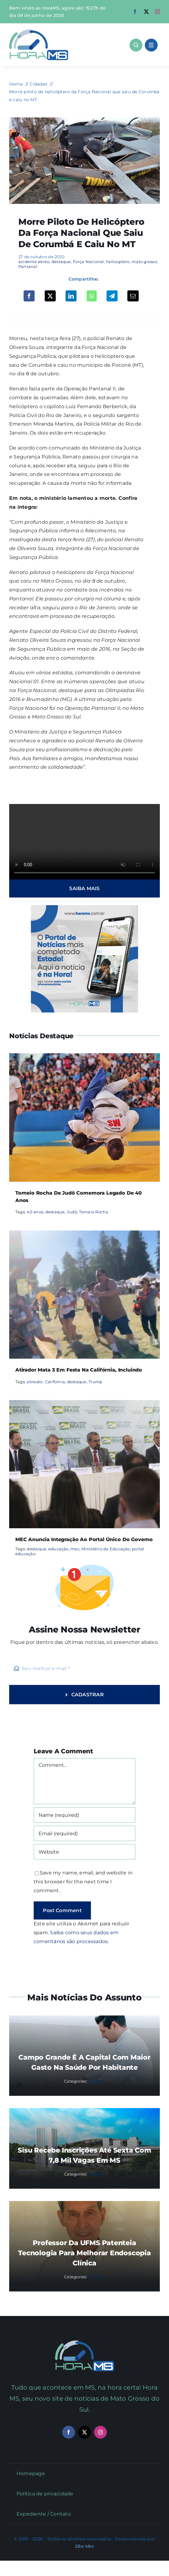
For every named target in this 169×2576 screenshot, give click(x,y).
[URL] (84, 1851)
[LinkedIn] (71, 296)
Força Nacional (88, 261)
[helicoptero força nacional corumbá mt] (84, 120)
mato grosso (144, 261)
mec (75, 1548)
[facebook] (135, 11)
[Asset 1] (38, 32)
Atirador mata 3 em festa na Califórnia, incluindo (78, 1370)
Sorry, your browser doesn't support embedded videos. (84, 841)
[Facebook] (29, 296)
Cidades (96, 2081)
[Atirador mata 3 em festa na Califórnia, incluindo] (84, 1235)
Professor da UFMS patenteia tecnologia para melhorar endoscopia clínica (84, 2253)
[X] (50, 296)
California (55, 1381)
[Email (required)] (84, 1833)
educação (58, 1548)
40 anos (35, 1211)
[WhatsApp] (91, 296)
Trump (95, 1381)
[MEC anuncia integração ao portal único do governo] (84, 1404)
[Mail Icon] (84, 2343)
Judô (72, 1211)
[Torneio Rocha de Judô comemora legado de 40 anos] (84, 1057)
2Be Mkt (84, 2546)
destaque (61, 261)
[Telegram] (112, 296)
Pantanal (27, 266)
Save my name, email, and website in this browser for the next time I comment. (83, 1881)
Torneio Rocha (93, 1211)
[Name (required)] (84, 1815)
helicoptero (118, 261)
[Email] (133, 296)
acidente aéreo (33, 261)
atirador (35, 1381)
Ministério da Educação (105, 1548)
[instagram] (157, 11)
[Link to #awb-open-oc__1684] (151, 45)
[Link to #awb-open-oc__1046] (136, 45)
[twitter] (146, 11)
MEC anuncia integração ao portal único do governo (84, 1539)
